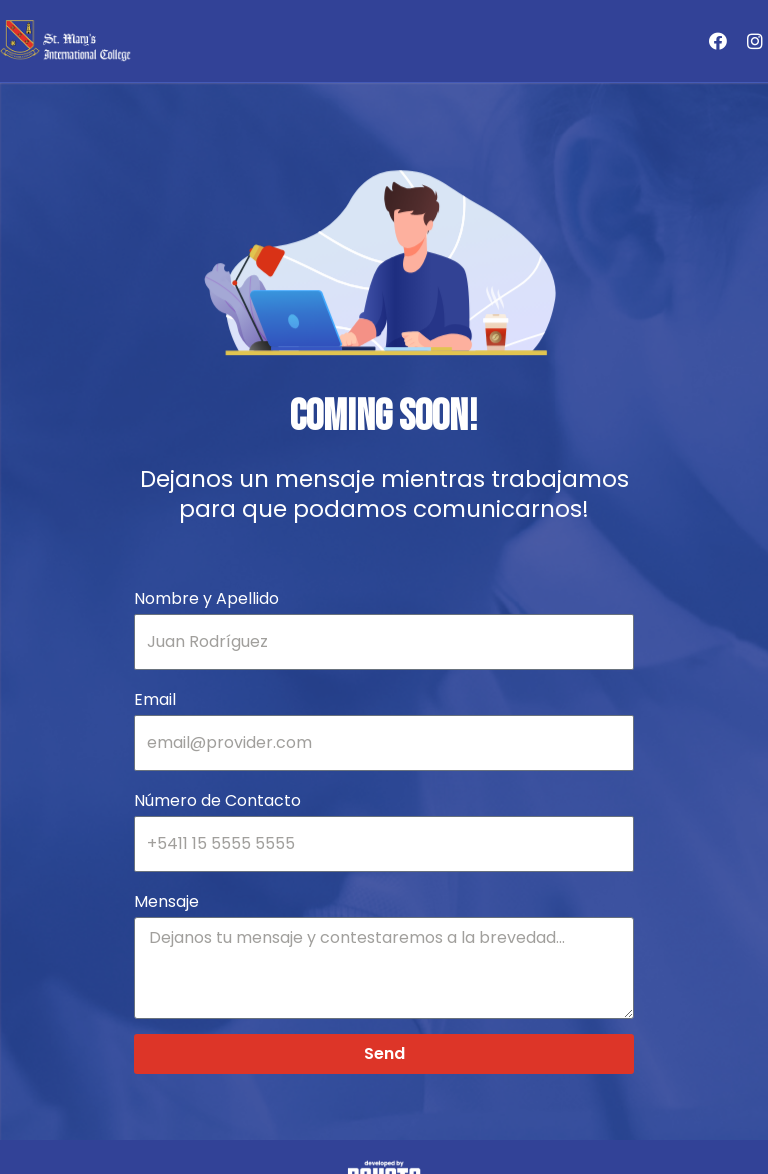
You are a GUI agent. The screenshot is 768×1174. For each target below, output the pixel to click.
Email (155, 699)
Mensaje (166, 901)
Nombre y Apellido (206, 598)
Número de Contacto (217, 800)
